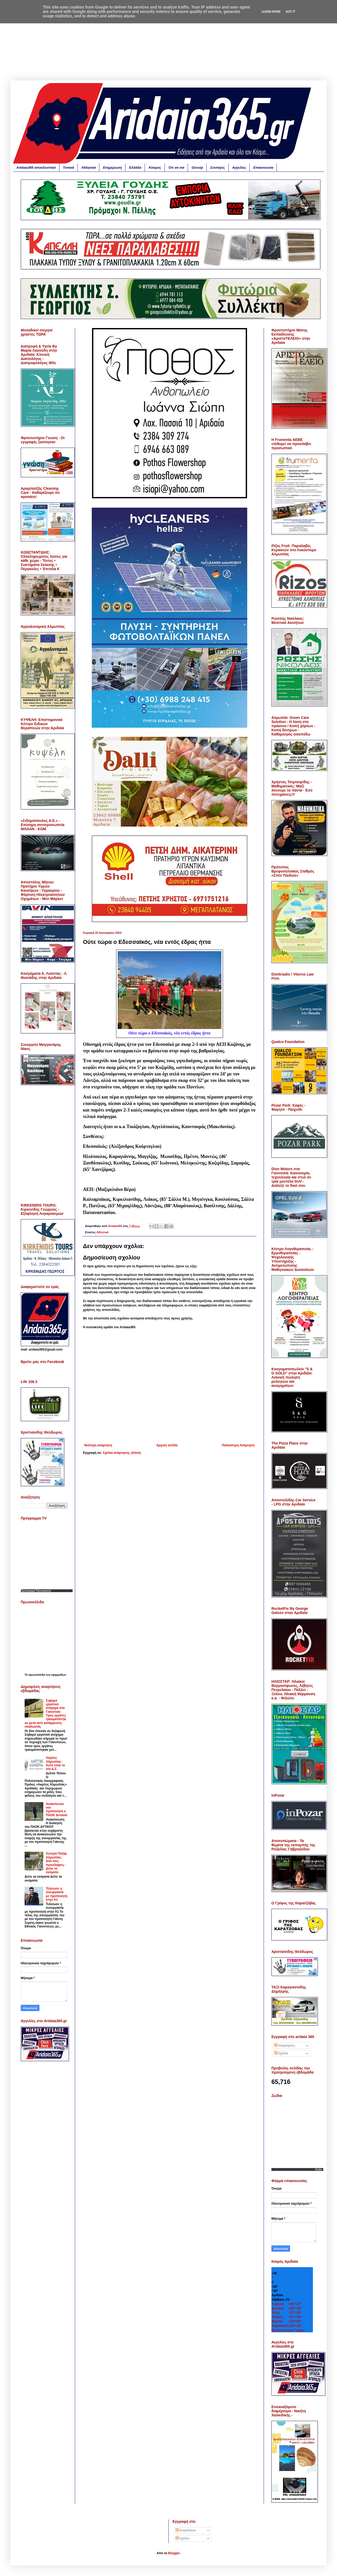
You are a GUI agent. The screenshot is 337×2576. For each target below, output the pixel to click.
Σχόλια (281, 2053)
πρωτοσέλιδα (37, 1674)
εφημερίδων (58, 1674)
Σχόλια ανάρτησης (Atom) (122, 1453)
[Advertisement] (168, 44)
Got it (290, 11)
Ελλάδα (135, 167)
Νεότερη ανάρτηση (98, 1445)
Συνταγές (217, 167)
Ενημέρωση (112, 167)
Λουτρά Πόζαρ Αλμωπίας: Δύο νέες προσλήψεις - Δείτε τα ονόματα (56, 1863)
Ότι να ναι (176, 167)
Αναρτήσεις (284, 2045)
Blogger (174, 2553)
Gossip (197, 167)
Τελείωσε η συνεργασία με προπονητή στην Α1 (56, 1894)
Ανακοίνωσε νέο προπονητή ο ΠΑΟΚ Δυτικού (56, 1809)
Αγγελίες (239, 167)
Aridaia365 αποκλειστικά (36, 167)
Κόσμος (155, 167)
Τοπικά (68, 167)
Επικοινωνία (263, 167)
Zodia (318, 2169)
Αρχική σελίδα (167, 1445)
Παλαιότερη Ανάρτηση (238, 1445)
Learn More (271, 11)
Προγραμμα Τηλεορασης (36, 1590)
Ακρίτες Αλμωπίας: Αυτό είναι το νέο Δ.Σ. (55, 1763)
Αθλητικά (88, 167)
